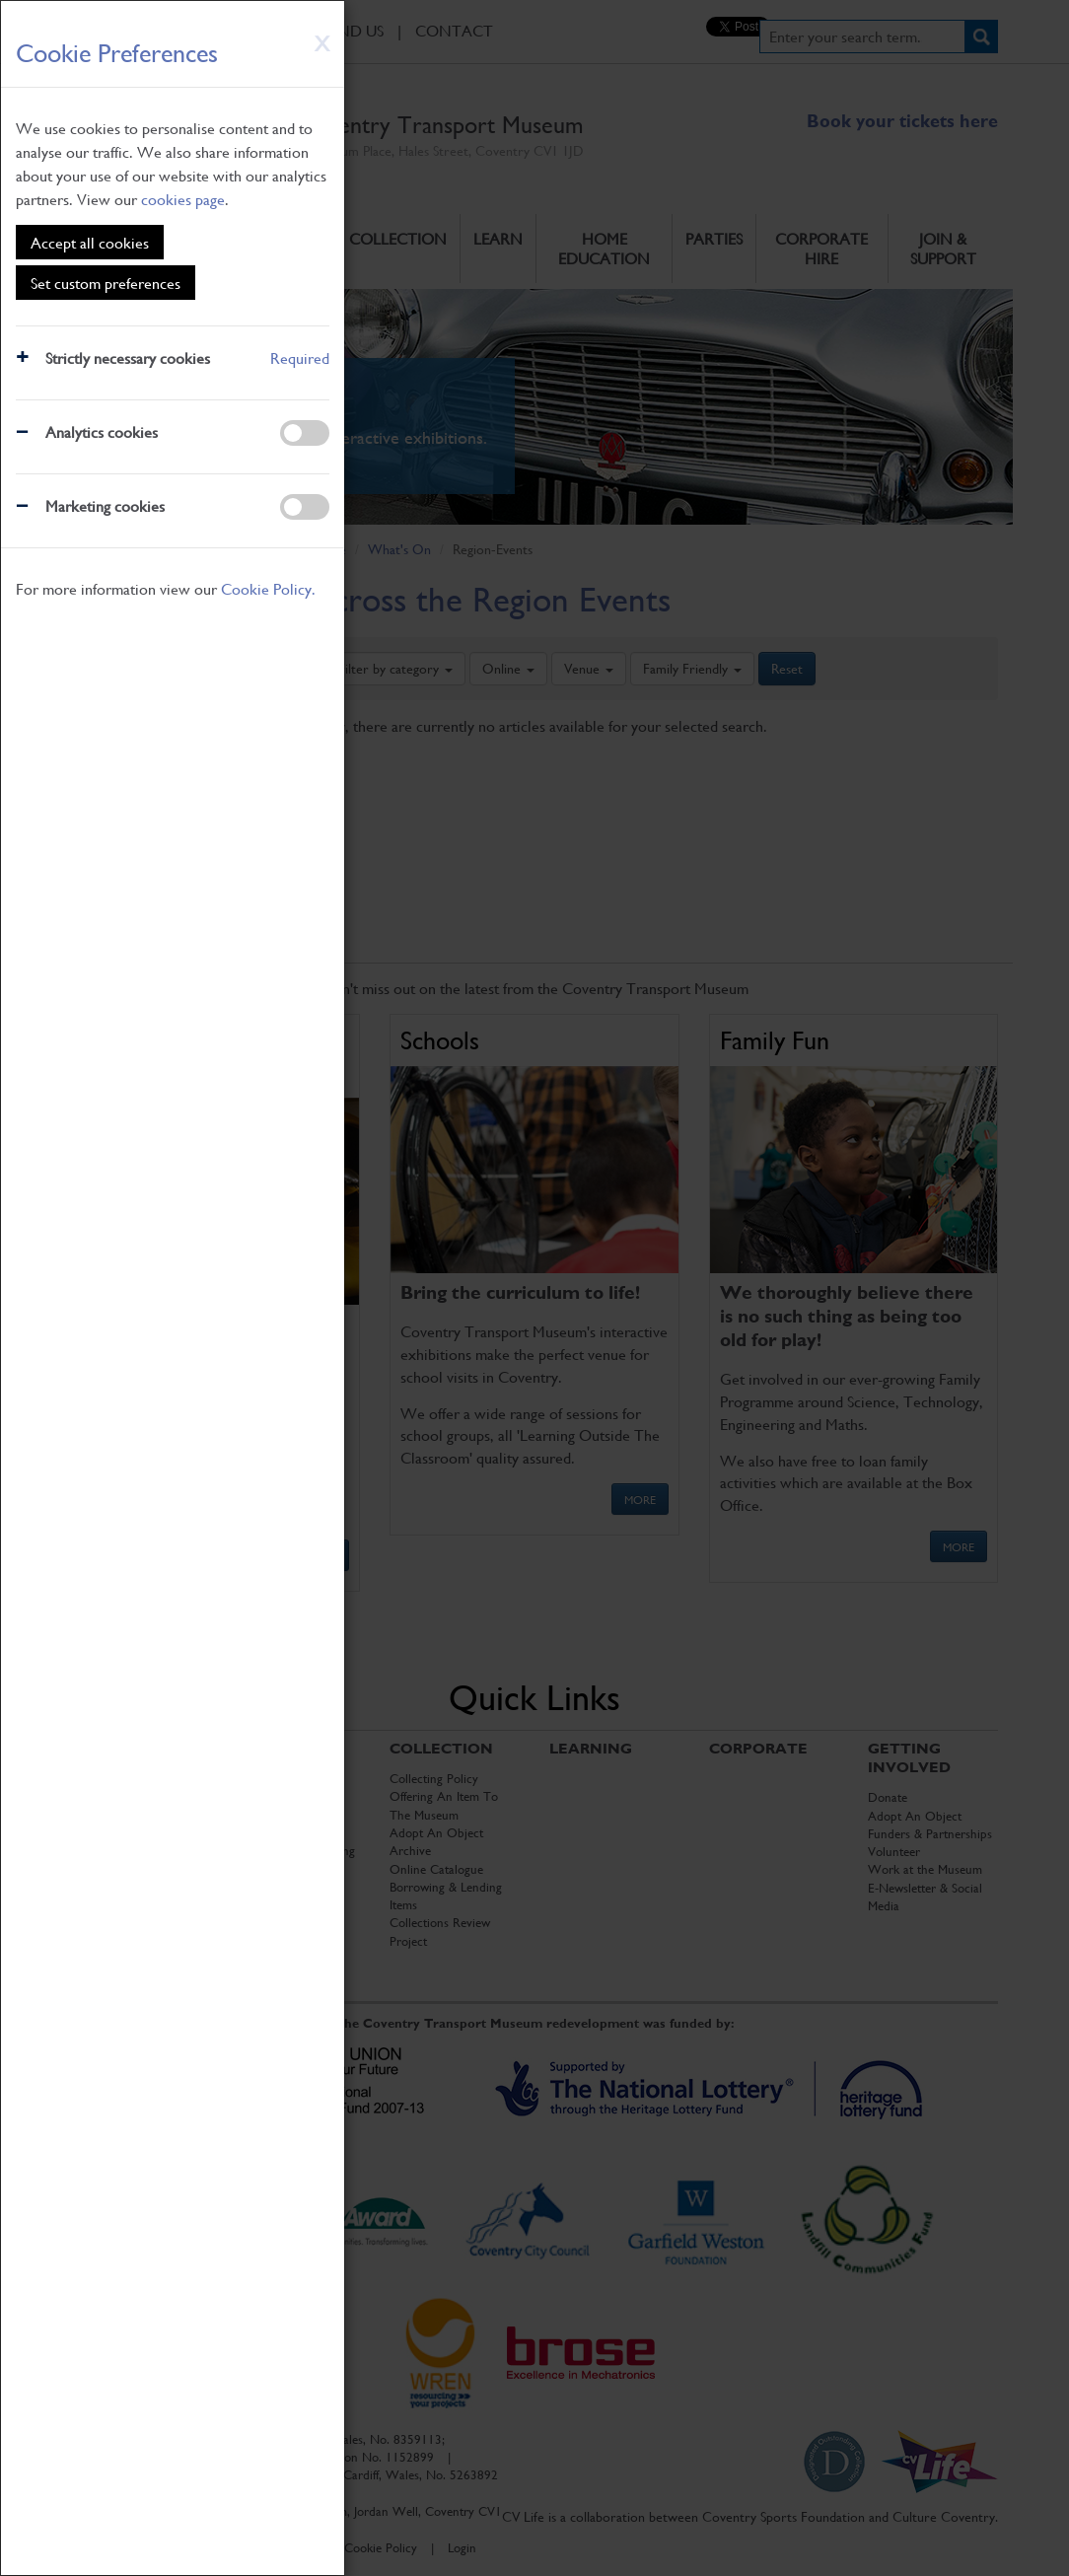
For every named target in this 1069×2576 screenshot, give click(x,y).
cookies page (183, 198)
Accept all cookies (90, 242)
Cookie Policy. (268, 588)
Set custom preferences (105, 282)
